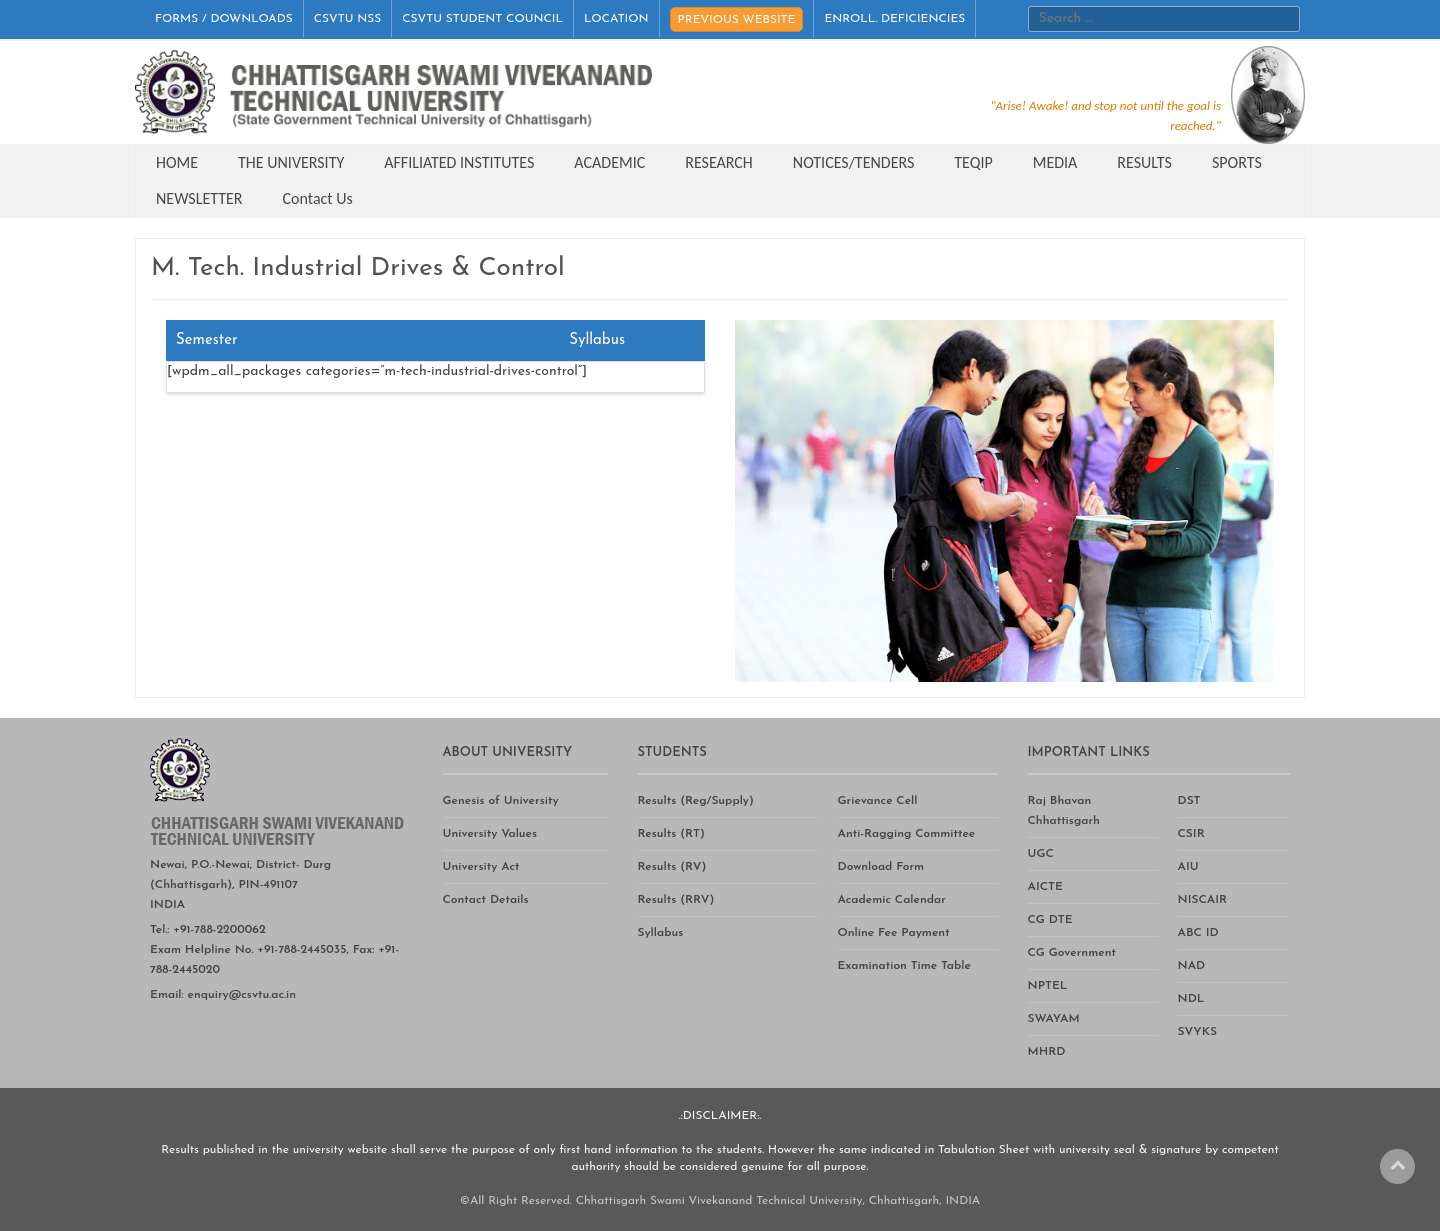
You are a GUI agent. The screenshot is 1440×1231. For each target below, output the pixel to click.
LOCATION (616, 19)
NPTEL (1048, 986)
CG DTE (1050, 920)
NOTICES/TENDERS (853, 162)
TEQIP (973, 162)
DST (1189, 801)
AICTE (1045, 887)
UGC (1041, 854)
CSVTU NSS (348, 19)
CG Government (1072, 953)
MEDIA (1055, 162)
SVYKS (1197, 1032)
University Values (490, 834)
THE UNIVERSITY (291, 162)
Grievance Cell (878, 801)
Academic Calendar (892, 900)
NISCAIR (1203, 900)
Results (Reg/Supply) (696, 801)
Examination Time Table (904, 966)
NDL (1191, 999)
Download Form (881, 867)
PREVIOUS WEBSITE (737, 20)
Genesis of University (501, 801)
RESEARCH (719, 162)
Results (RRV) (676, 900)
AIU (1188, 867)
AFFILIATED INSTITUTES (459, 162)
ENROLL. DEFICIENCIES (894, 19)
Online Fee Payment (894, 933)
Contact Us (318, 198)
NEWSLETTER (199, 198)
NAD (1192, 966)
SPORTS (1237, 162)
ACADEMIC (609, 162)
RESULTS (1144, 162)
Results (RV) (672, 867)
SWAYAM (1054, 1019)
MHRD (1047, 1052)
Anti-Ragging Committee (907, 834)
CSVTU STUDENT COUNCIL (482, 19)
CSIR (1191, 834)
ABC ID (1198, 933)
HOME (177, 162)
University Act (481, 867)
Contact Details (486, 900)
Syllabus (661, 933)
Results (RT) (671, 834)
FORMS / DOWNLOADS (224, 19)
